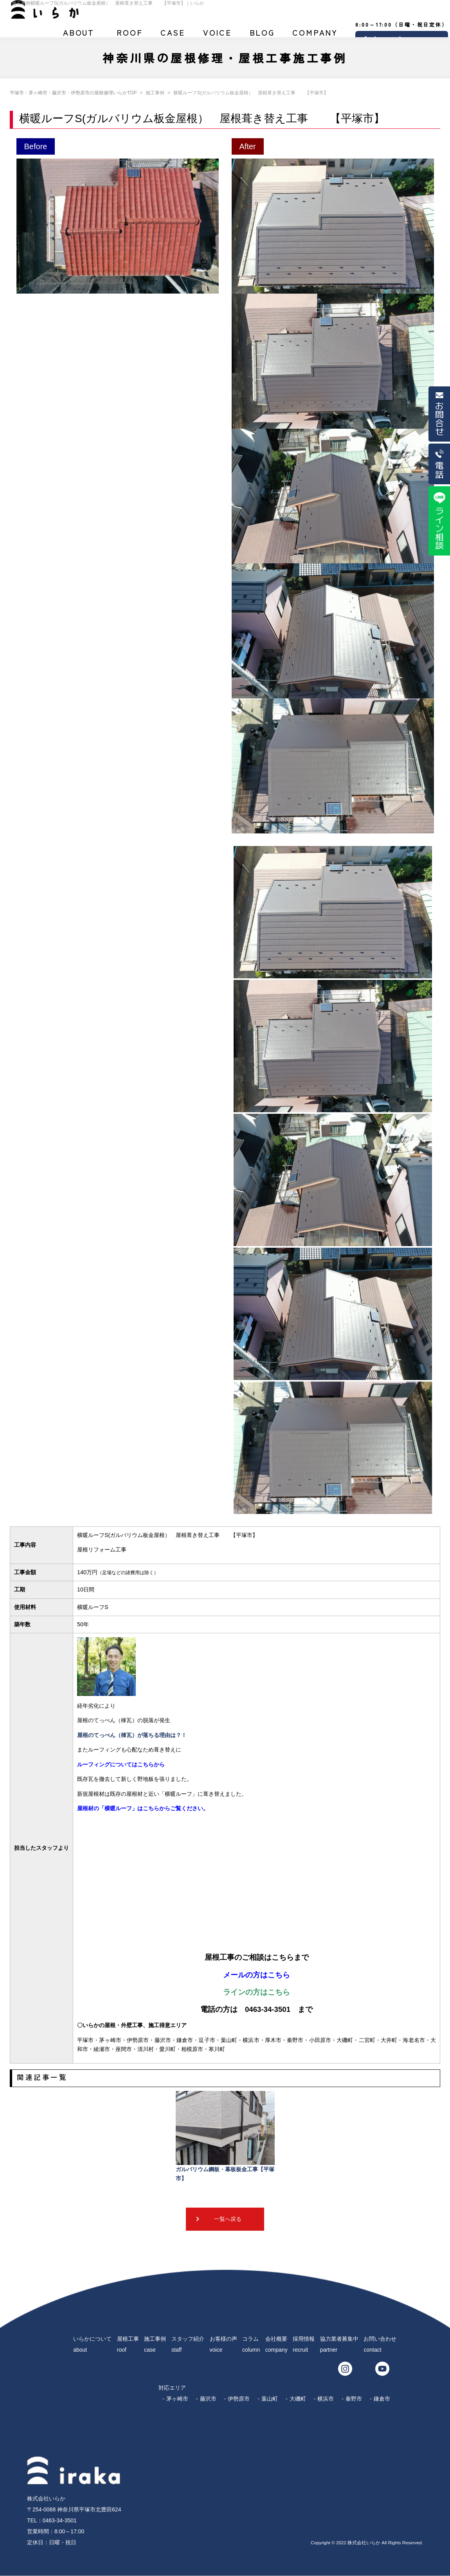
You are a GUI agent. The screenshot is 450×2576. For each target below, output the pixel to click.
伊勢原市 (239, 2399)
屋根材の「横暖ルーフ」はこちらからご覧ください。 (143, 1808)
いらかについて (78, 36)
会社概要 (315, 36)
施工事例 (172, 36)
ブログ (262, 36)
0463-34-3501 (60, 2520)
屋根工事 (130, 36)
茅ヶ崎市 (177, 2399)
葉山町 (269, 2399)
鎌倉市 (382, 2399)
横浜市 (325, 2399)
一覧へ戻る (227, 2219)
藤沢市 (208, 2399)
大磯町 (298, 2399)
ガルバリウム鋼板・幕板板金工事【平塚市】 (225, 2136)
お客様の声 (217, 36)
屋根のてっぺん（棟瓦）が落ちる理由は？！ (132, 1735)
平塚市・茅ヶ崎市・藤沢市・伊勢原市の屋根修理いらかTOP (73, 93)
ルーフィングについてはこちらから (121, 1764)
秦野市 (354, 2399)
